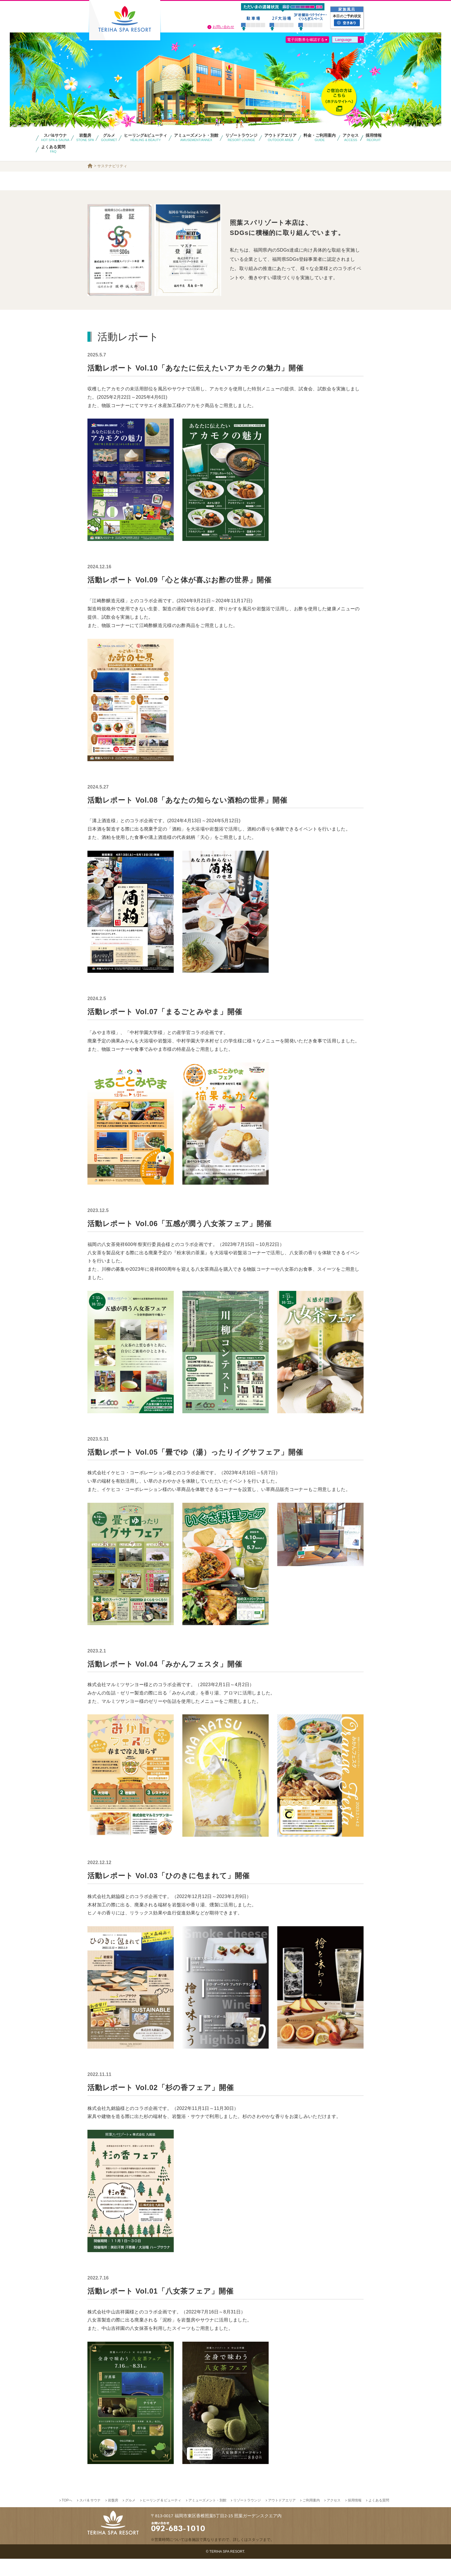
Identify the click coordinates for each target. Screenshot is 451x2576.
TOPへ (67, 2518)
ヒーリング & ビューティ (162, 2518)
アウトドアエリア (282, 2518)
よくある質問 (378, 2518)
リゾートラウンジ (247, 2518)
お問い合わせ (223, 27)
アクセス (334, 2518)
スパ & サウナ (90, 2518)
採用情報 (355, 2518)
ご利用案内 (311, 2518)
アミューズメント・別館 (207, 2518)
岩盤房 (113, 2518)
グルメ (130, 2518)
